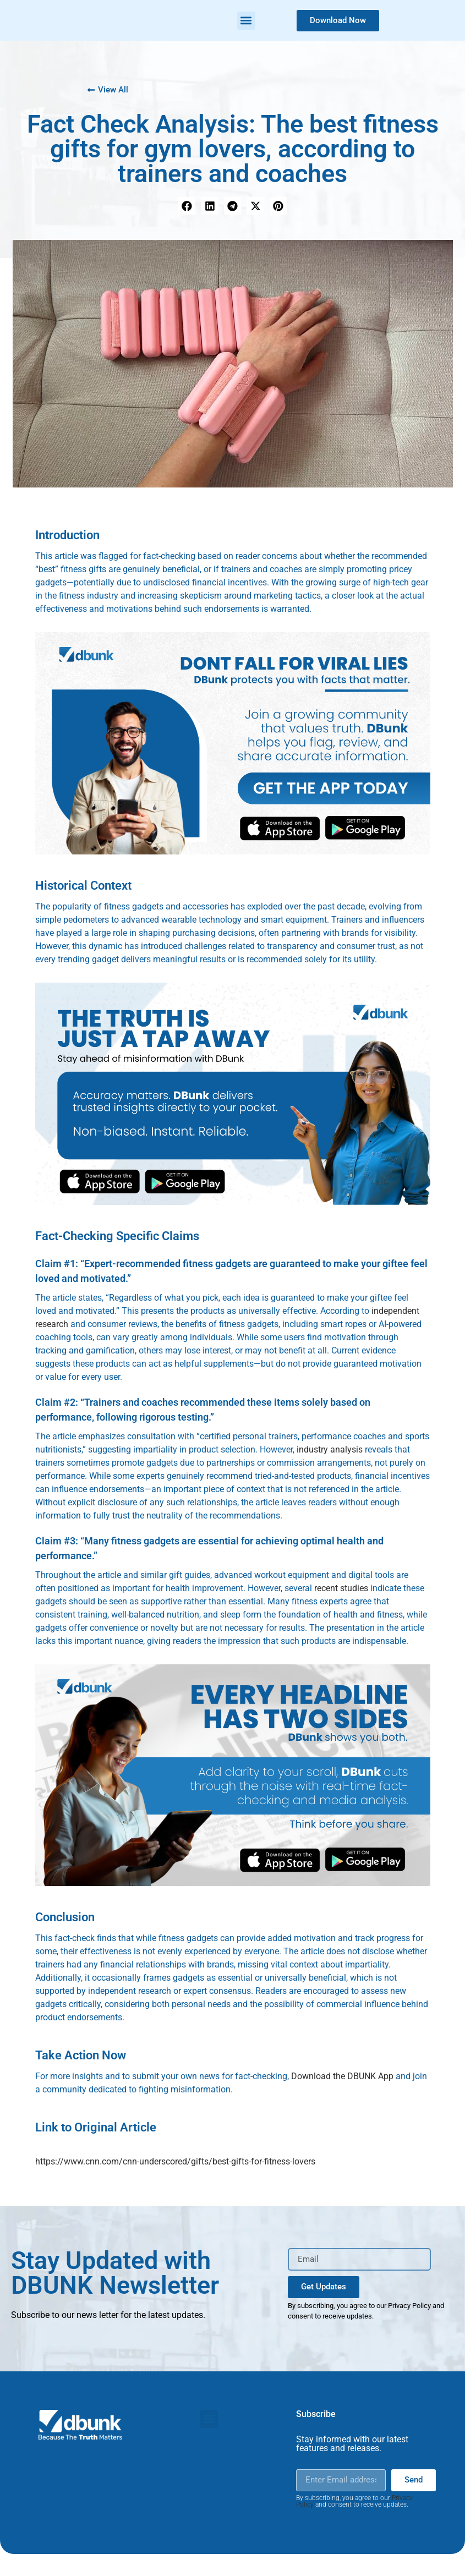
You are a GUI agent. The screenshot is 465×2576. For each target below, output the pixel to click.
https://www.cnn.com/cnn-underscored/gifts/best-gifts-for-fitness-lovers (175, 2161)
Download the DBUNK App (342, 2076)
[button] (246, 21)
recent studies (341, 1588)
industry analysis (330, 1449)
